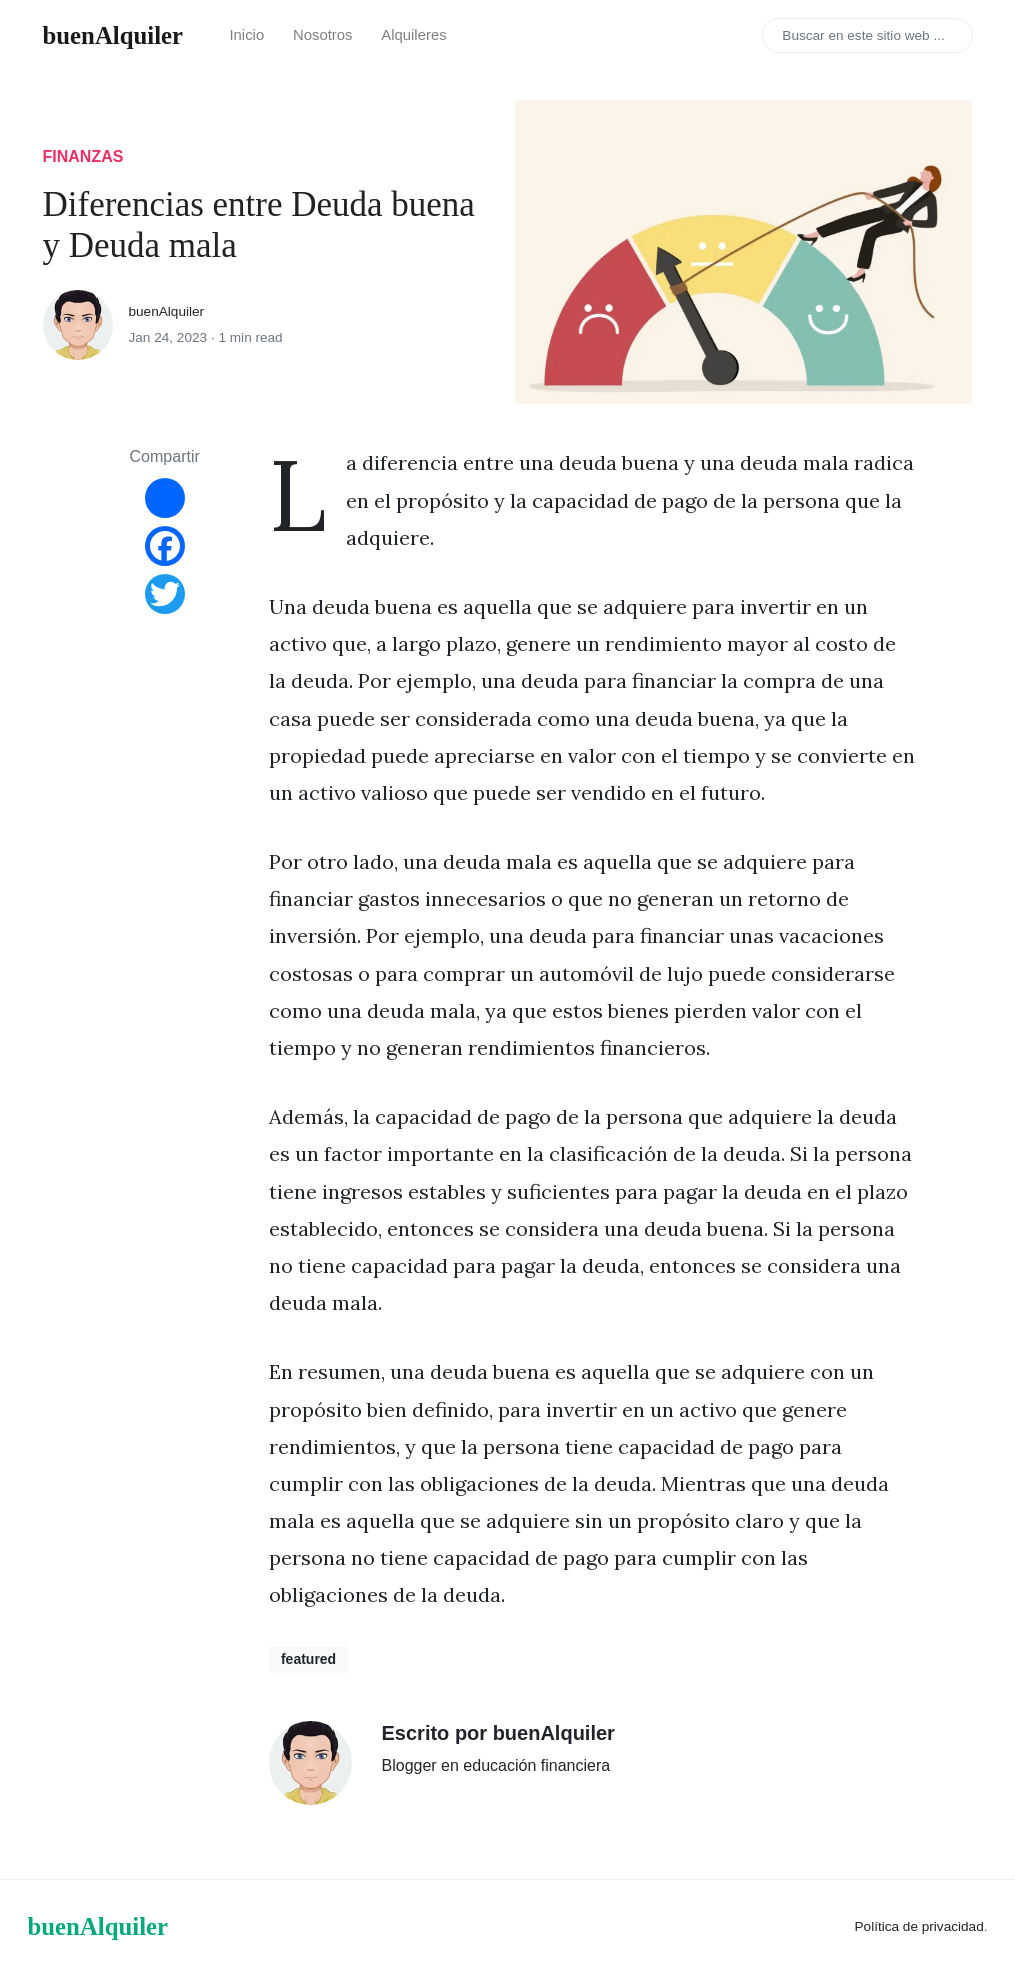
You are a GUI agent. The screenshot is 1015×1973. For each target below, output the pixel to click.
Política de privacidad (919, 1926)
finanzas (83, 156)
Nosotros (323, 35)
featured (308, 1659)
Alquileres (413, 35)
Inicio (246, 35)
